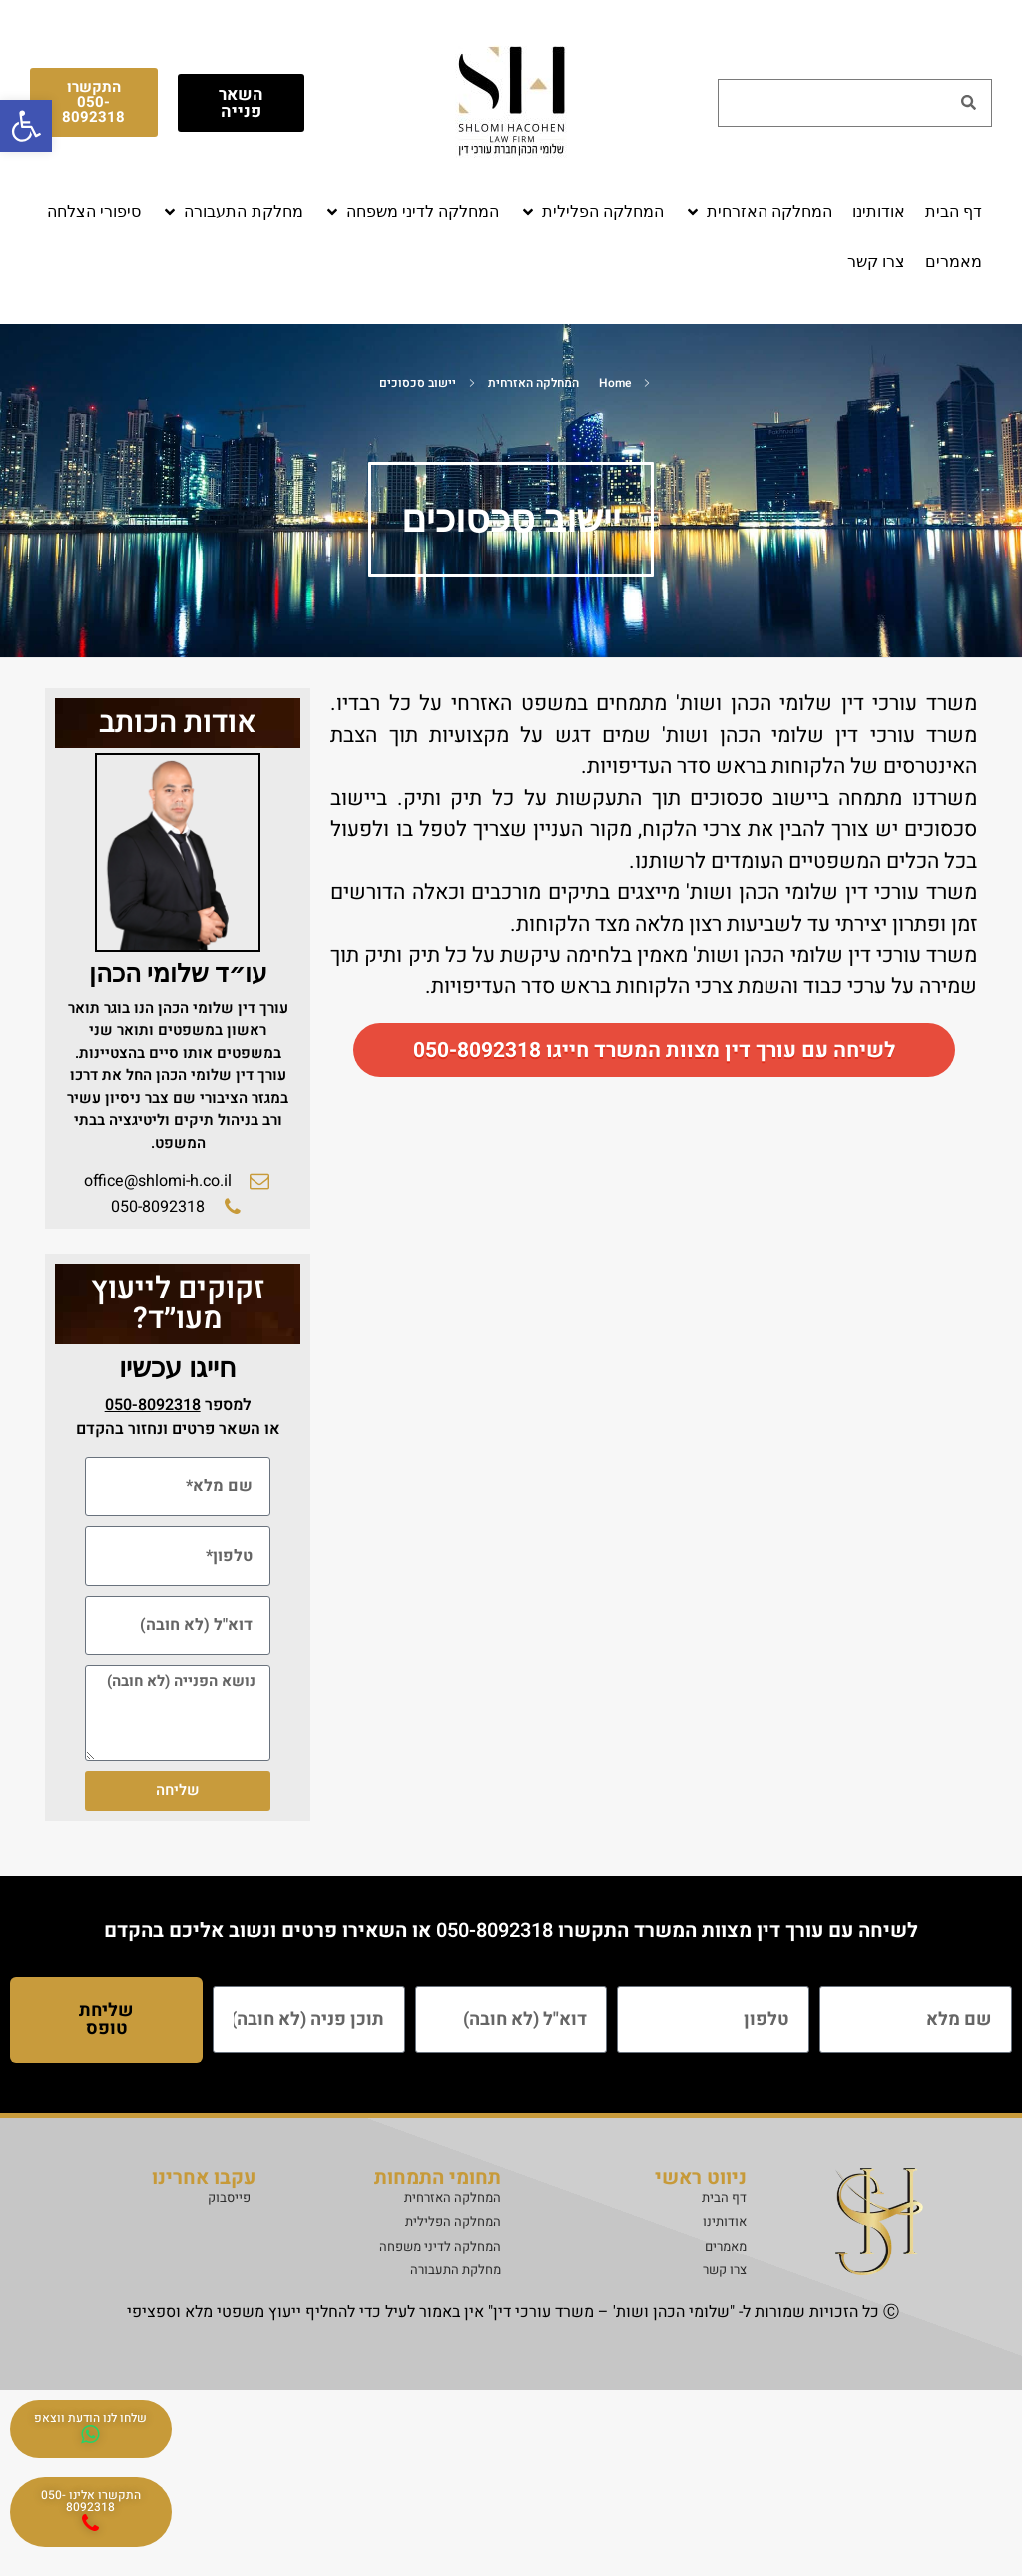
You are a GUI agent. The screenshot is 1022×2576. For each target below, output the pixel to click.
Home (615, 383)
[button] (758, 212)
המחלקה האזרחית (533, 383)
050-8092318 (494, 1930)
